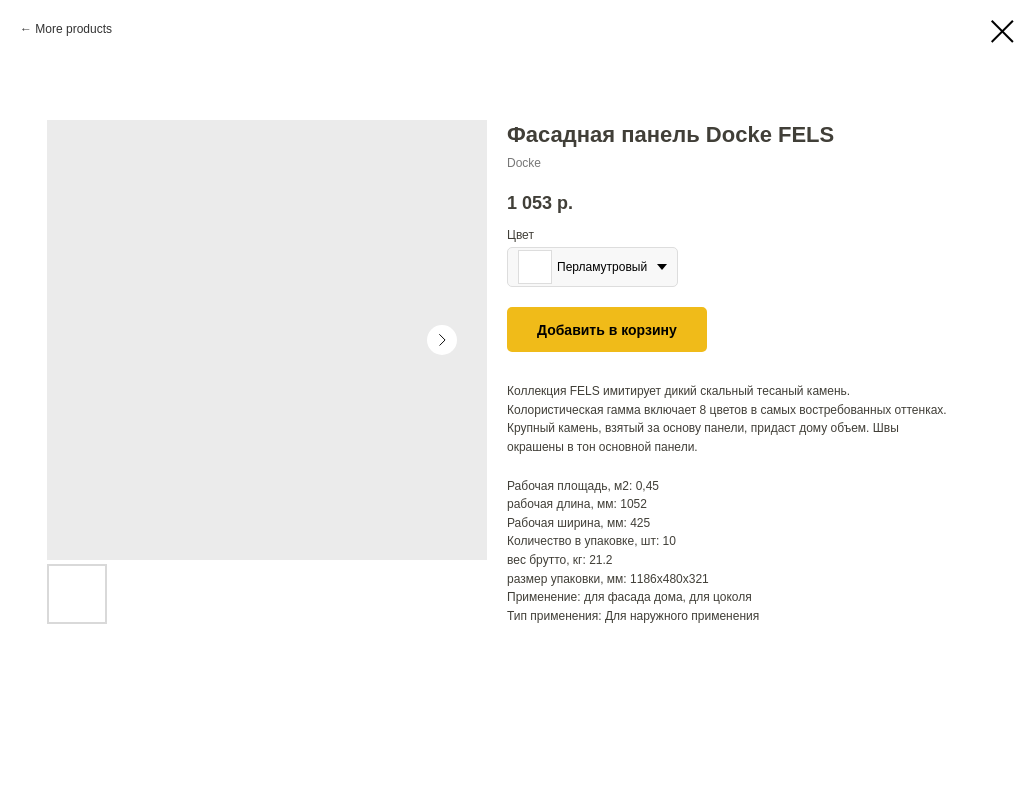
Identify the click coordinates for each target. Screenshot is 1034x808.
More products (73, 29)
